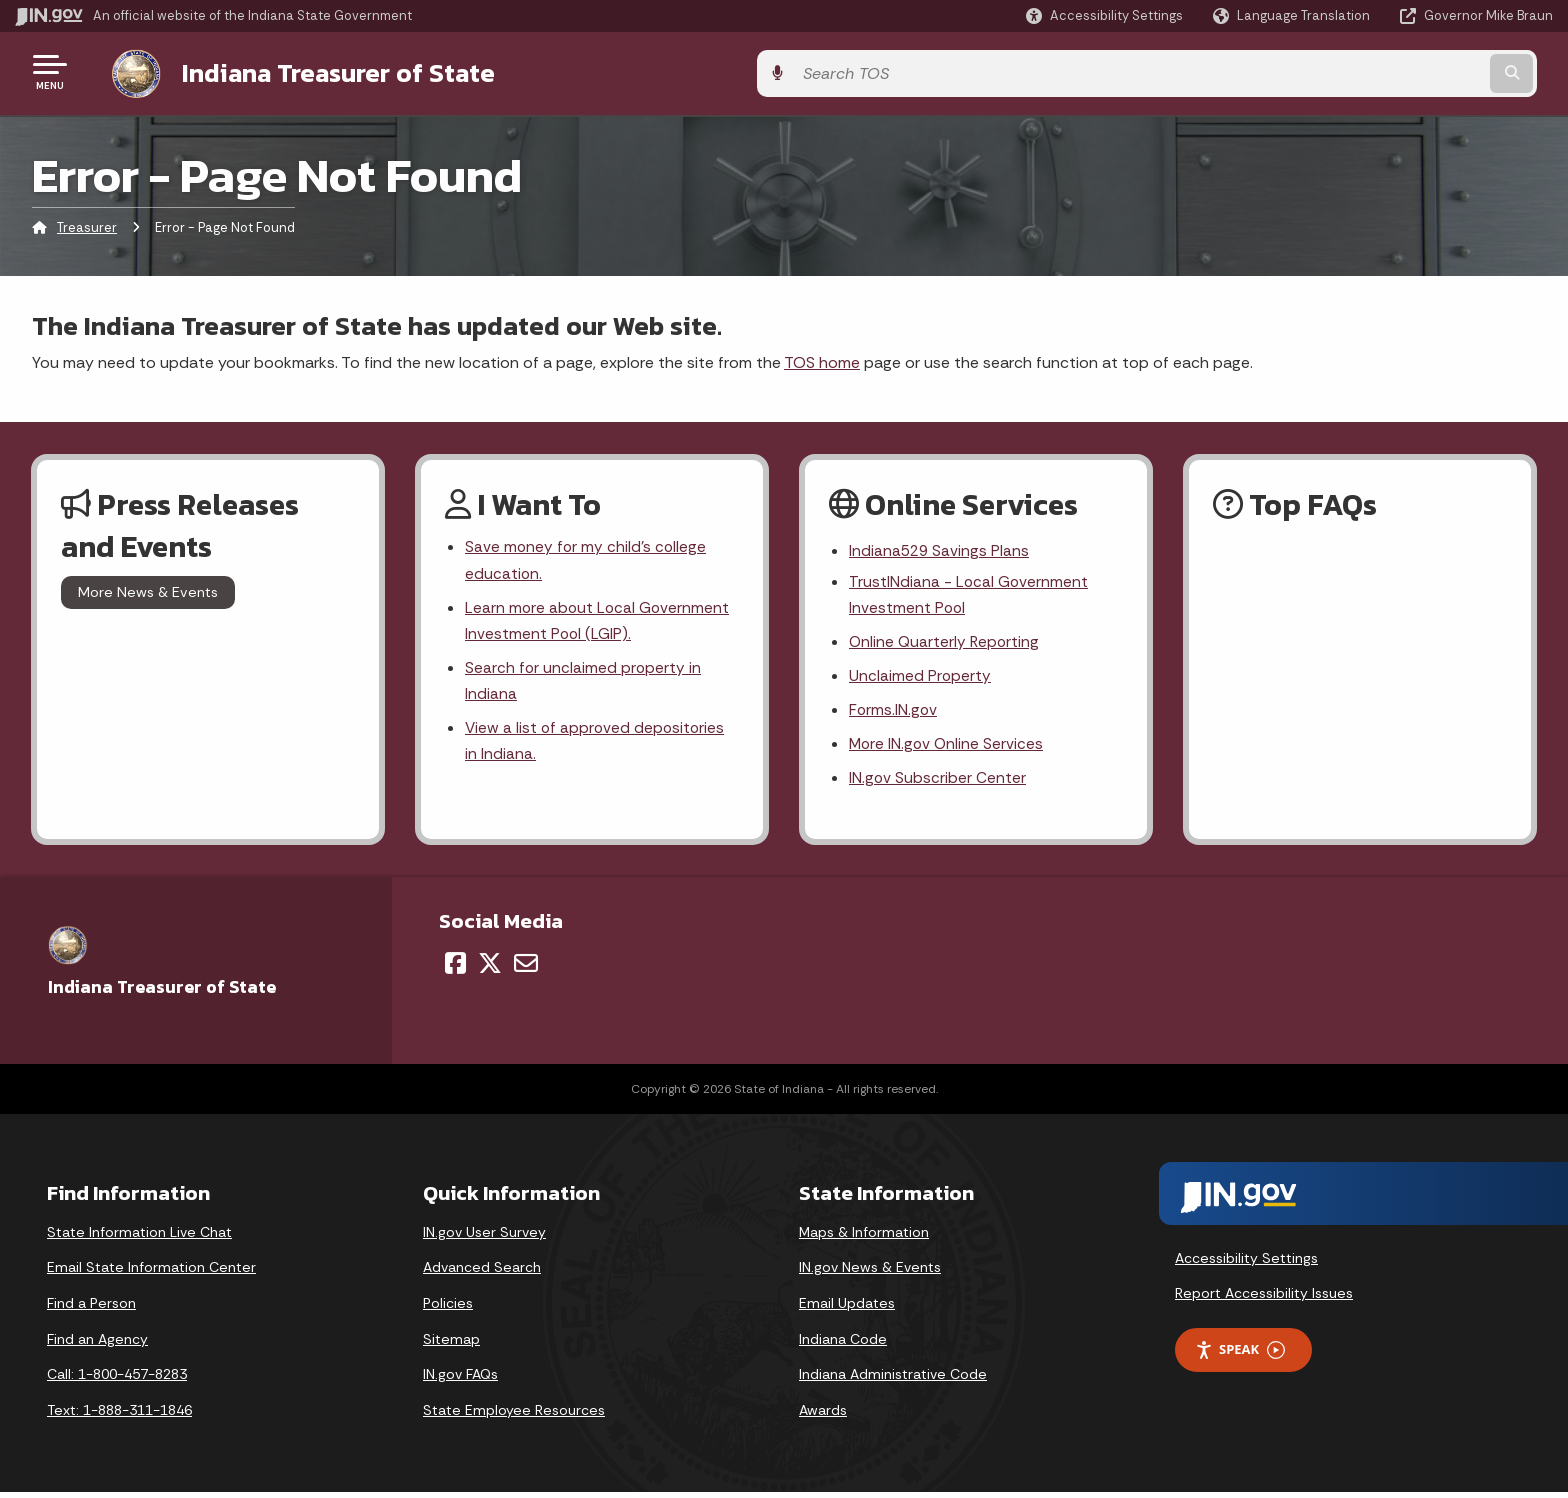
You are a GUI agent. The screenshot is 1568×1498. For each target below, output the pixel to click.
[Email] (526, 968)
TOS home (822, 358)
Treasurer (87, 224)
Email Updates (847, 1308)
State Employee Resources (514, 1415)
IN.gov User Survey (484, 1237)
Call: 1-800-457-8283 (117, 1379)
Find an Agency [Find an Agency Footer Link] (97, 1344)
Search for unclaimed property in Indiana (584, 683)
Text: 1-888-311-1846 (119, 1415)
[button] (1104, 15)
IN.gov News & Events (870, 1273)
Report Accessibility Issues (1264, 1299)
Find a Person (91, 1308)
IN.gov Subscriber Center (938, 782)
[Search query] (1374, 71)
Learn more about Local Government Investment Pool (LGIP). (599, 620)
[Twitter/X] (490, 968)
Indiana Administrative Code (893, 1379)
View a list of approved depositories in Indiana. (597, 745)
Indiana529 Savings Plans (940, 548)
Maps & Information (864, 1237)
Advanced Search (482, 1273)
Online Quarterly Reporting (946, 641)
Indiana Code (843, 1344)
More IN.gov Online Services (948, 747)
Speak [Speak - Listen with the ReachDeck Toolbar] (1240, 1354)
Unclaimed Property (920, 677)
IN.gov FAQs (460, 1379)
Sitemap (451, 1344)
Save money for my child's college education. (587, 558)
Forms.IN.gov (894, 712)
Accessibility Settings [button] (1246, 1263)
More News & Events (148, 589)
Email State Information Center (151, 1273)
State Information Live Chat (139, 1237)
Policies (448, 1308)
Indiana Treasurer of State (318, 71)
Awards (823, 1415)
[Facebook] (455, 968)
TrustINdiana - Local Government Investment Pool (969, 593)
